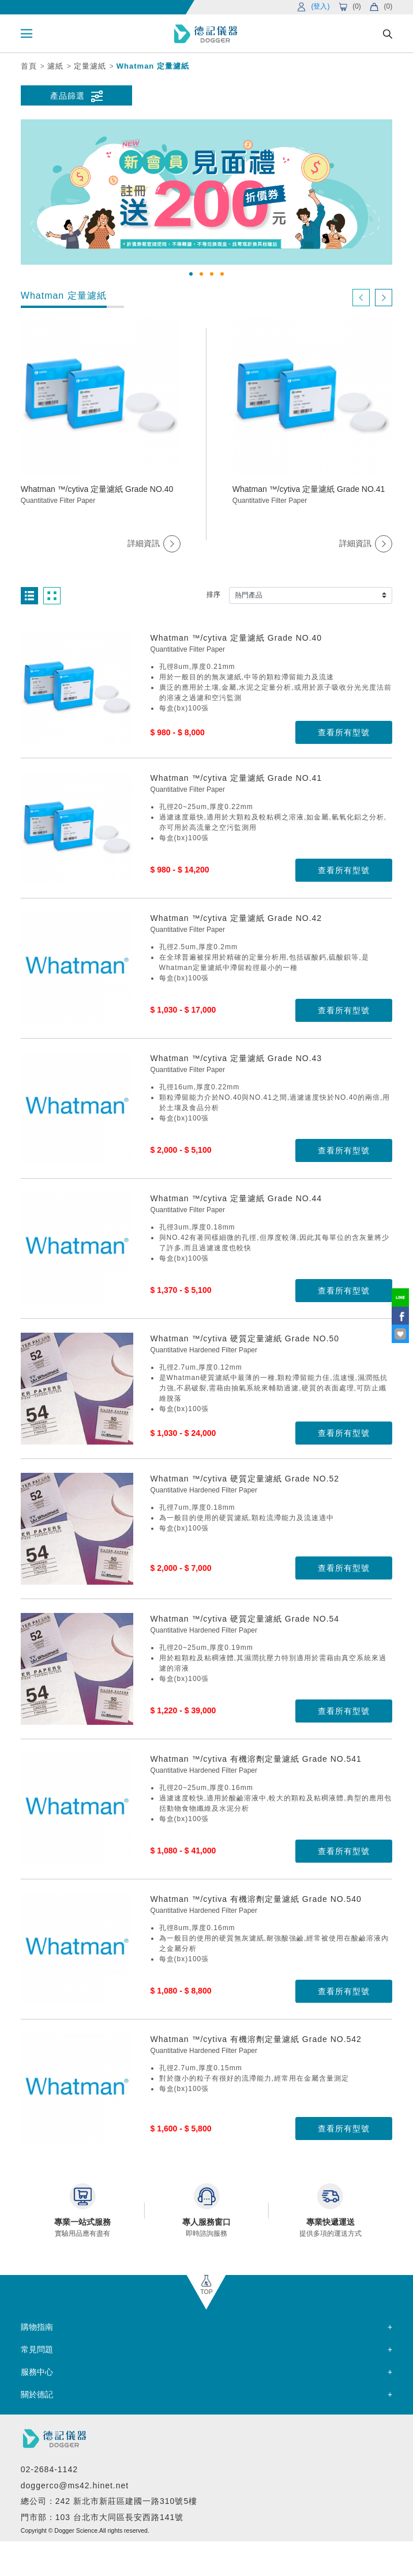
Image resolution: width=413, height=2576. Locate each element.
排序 (213, 595)
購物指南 (37, 2326)
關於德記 (37, 2394)
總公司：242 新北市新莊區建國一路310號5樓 (109, 2501)
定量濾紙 (90, 66)
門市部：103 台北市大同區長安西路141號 (102, 2517)
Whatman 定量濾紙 (153, 66)
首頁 (29, 66)
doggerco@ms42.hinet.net (75, 2485)
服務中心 (37, 2371)
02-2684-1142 (49, 2469)
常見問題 (37, 2349)
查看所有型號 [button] (344, 732)
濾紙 (55, 66)
